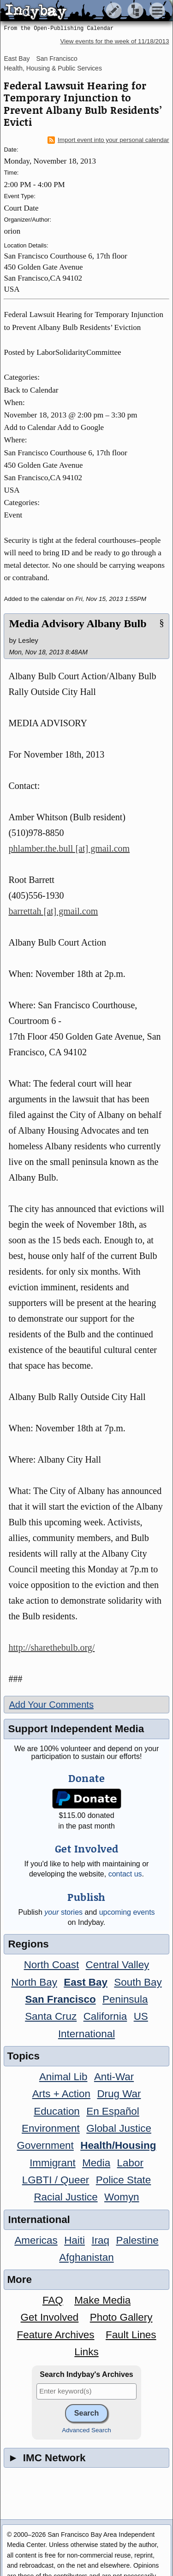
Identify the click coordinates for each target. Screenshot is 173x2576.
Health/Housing (118, 2145)
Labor (130, 2163)
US (141, 2016)
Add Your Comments (51, 1705)
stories (63, 1912)
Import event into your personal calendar (108, 140)
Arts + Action (61, 2094)
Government (45, 2145)
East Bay (17, 58)
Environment (51, 2128)
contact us (125, 1874)
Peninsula (125, 1999)
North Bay (34, 1982)
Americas (35, 2240)
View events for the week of (114, 41)
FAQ (52, 2300)
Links (86, 2352)
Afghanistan (86, 2257)
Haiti (74, 2240)
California (105, 2016)
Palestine (137, 2240)
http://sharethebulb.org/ (51, 1647)
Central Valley (117, 1964)
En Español (112, 2111)
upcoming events (127, 1912)
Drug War (119, 2094)
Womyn (121, 2197)
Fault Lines (131, 2335)
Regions (28, 1944)
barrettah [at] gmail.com (53, 911)
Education (57, 2111)
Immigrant (53, 2163)
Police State (123, 2180)
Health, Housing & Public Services (52, 68)
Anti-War (114, 2076)
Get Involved (50, 2317)
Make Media (102, 2300)
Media (96, 2163)
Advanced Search (86, 2430)
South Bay (137, 1982)
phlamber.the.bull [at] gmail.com (69, 848)
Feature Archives (56, 2335)
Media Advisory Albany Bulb (77, 623)
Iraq (100, 2240)
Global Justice (118, 2128)
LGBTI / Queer (55, 2180)
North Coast (51, 1964)
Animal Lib (63, 2076)
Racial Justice (65, 2197)
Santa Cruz (51, 2016)
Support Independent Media (76, 1729)
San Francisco (56, 58)
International (86, 2034)
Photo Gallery (121, 2317)
